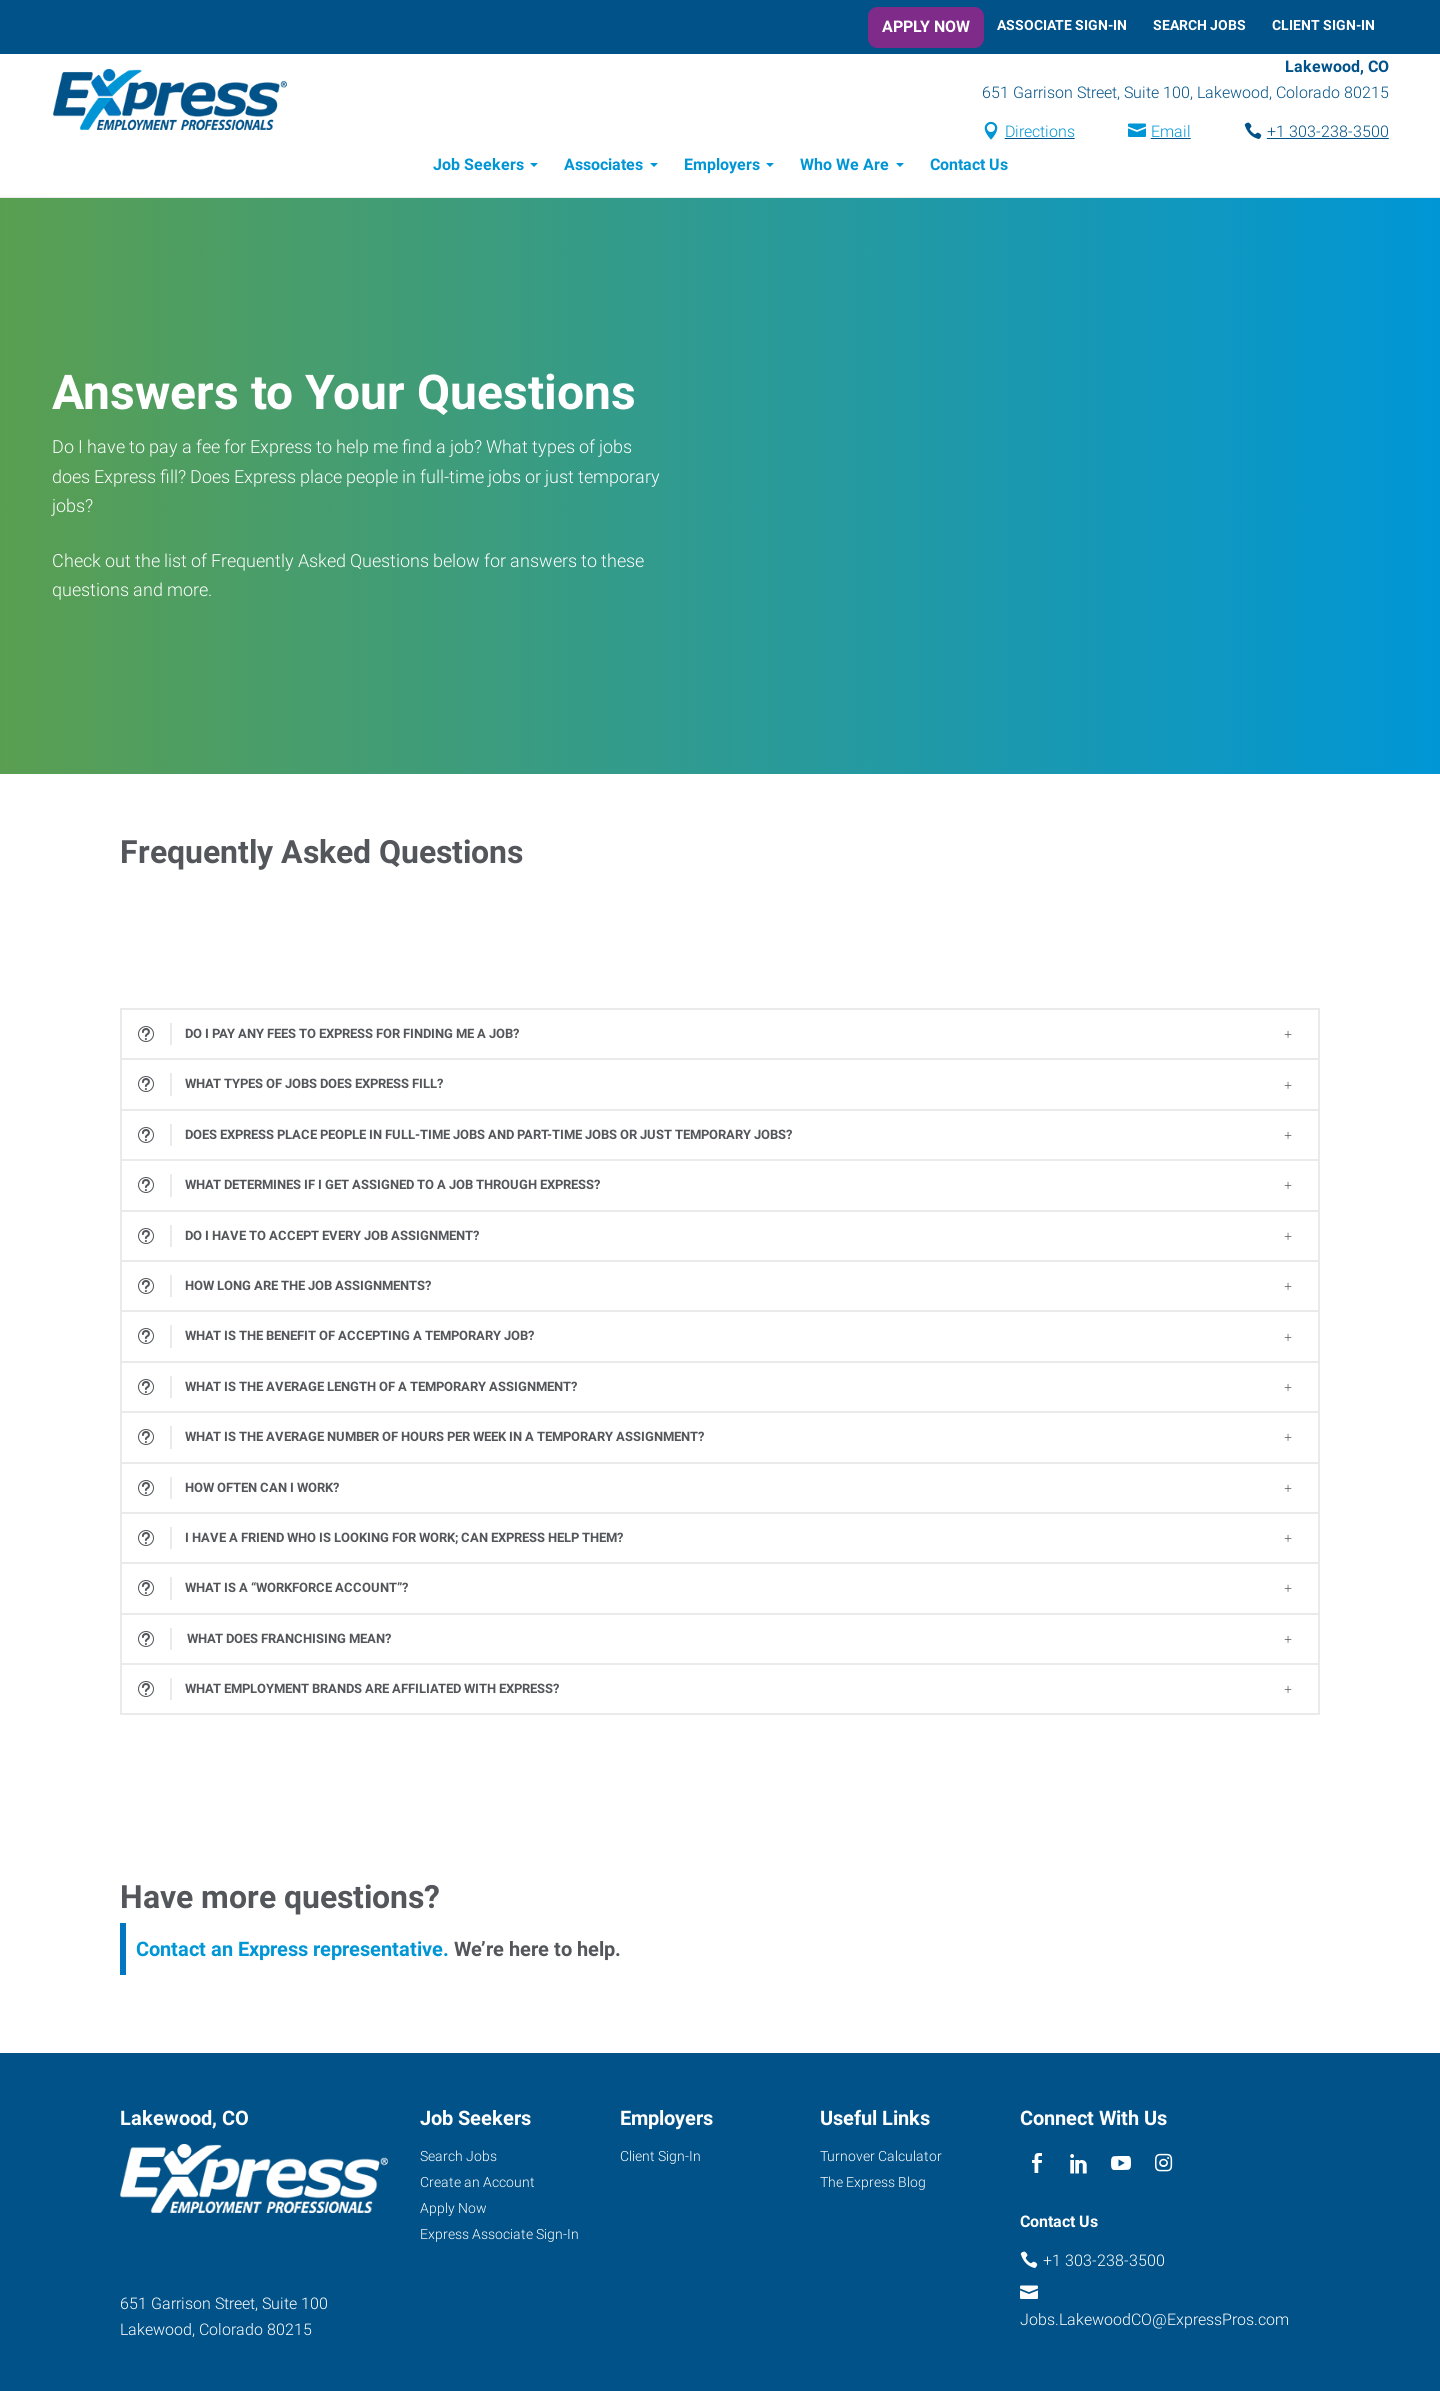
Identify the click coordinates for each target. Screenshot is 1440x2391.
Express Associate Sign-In (499, 2237)
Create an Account (477, 2185)
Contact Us (969, 167)
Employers (722, 167)
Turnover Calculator (881, 2159)
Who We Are (844, 167)
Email (1157, 133)
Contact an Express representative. (292, 1952)
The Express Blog (873, 2185)
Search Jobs (1199, 25)
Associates (603, 167)
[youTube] (1121, 2166)
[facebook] (1036, 2166)
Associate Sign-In (1062, 25)
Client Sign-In (1323, 25)
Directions (1026, 133)
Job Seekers (478, 167)
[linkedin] (1078, 2166)
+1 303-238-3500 (1314, 133)
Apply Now (926, 26)
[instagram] (1163, 2166)
